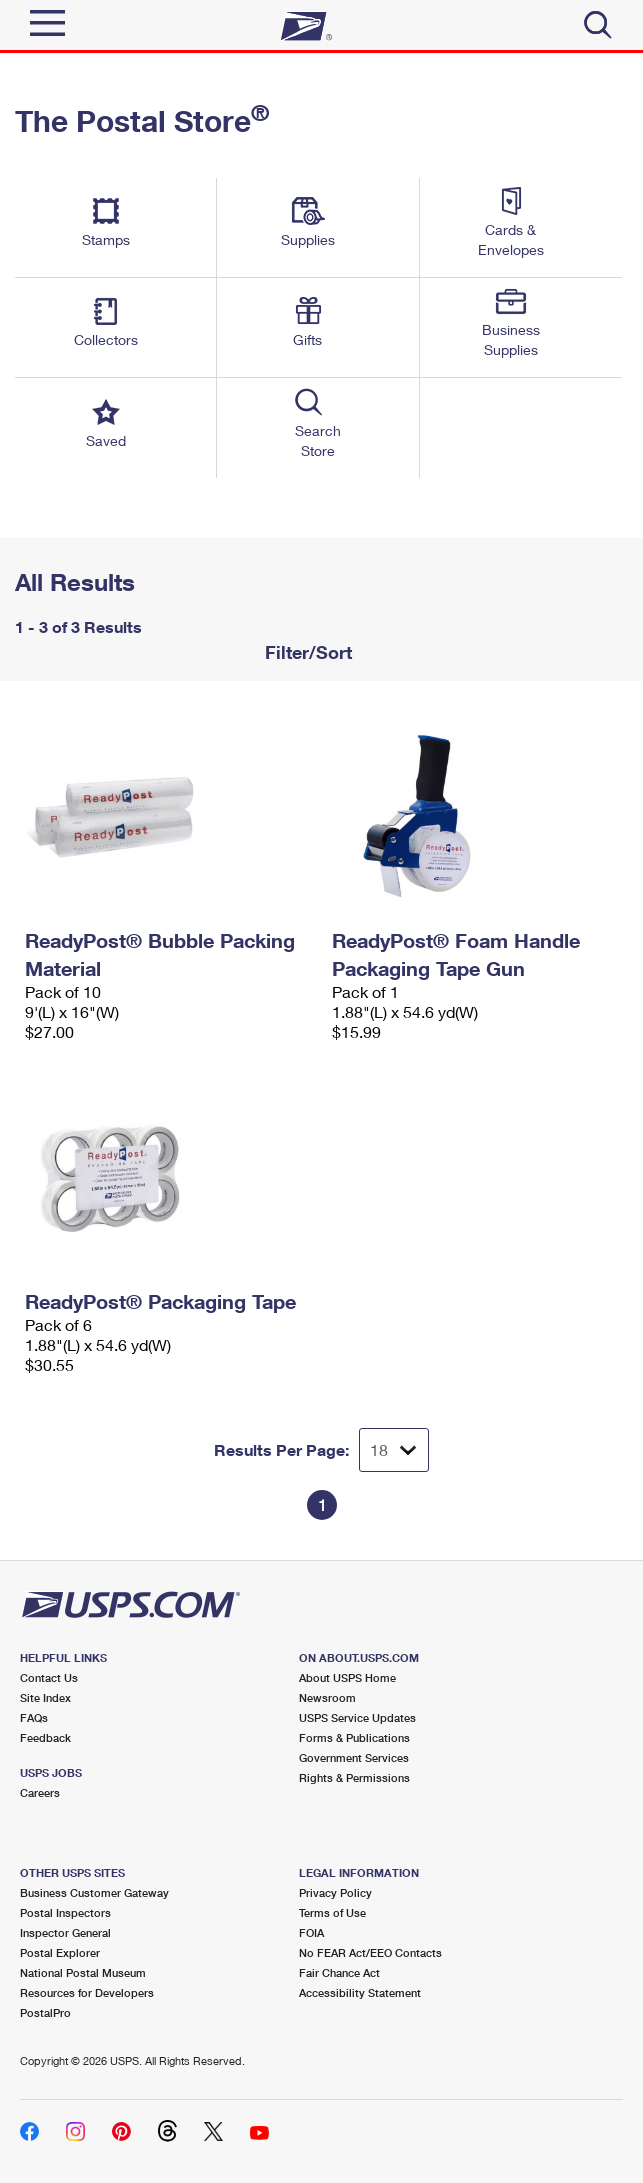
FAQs (34, 1717)
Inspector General (65, 1932)
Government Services (354, 1757)
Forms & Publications (354, 1737)
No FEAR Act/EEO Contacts (370, 1952)
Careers (40, 1792)
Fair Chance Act (339, 1972)
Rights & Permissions (354, 1777)
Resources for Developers (87, 1992)
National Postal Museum (83, 1972)
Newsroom (327, 1697)
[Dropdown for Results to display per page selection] (394, 1450)
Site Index (45, 1697)
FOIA (311, 1932)
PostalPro (45, 2012)
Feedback (45, 1737)
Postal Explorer (60, 1952)
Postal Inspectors (65, 1912)
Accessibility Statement (360, 1992)
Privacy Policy (335, 1892)
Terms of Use (332, 1912)
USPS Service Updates (357, 1717)
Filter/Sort (306, 652)
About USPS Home (347, 1677)
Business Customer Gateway (94, 1892)
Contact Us (49, 1677)
